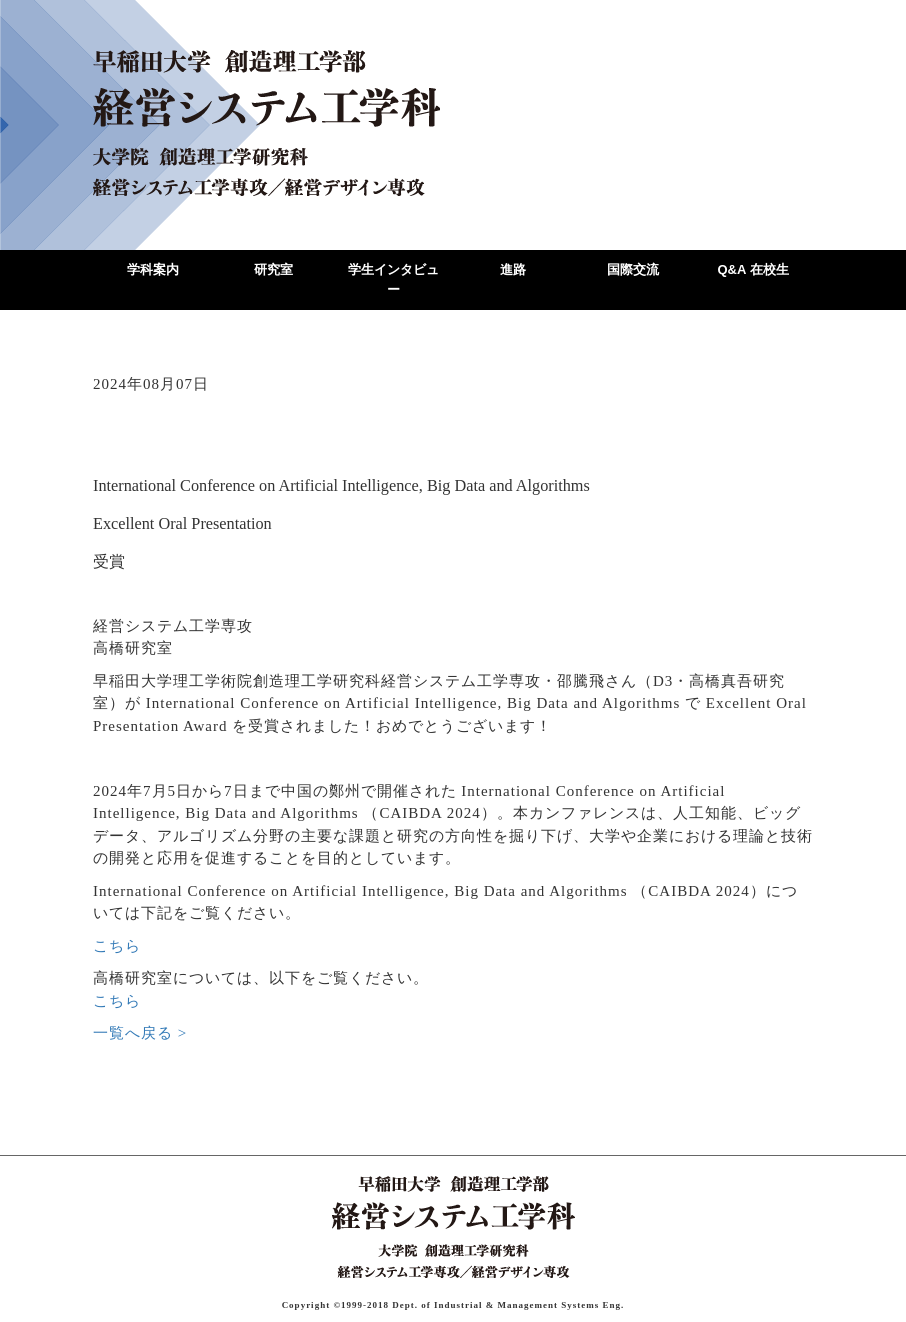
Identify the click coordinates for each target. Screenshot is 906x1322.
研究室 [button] (273, 269)
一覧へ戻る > (140, 1033)
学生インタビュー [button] (393, 279)
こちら (117, 946)
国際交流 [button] (633, 269)
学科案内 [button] (153, 269)
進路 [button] (513, 269)
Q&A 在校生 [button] (752, 269)
